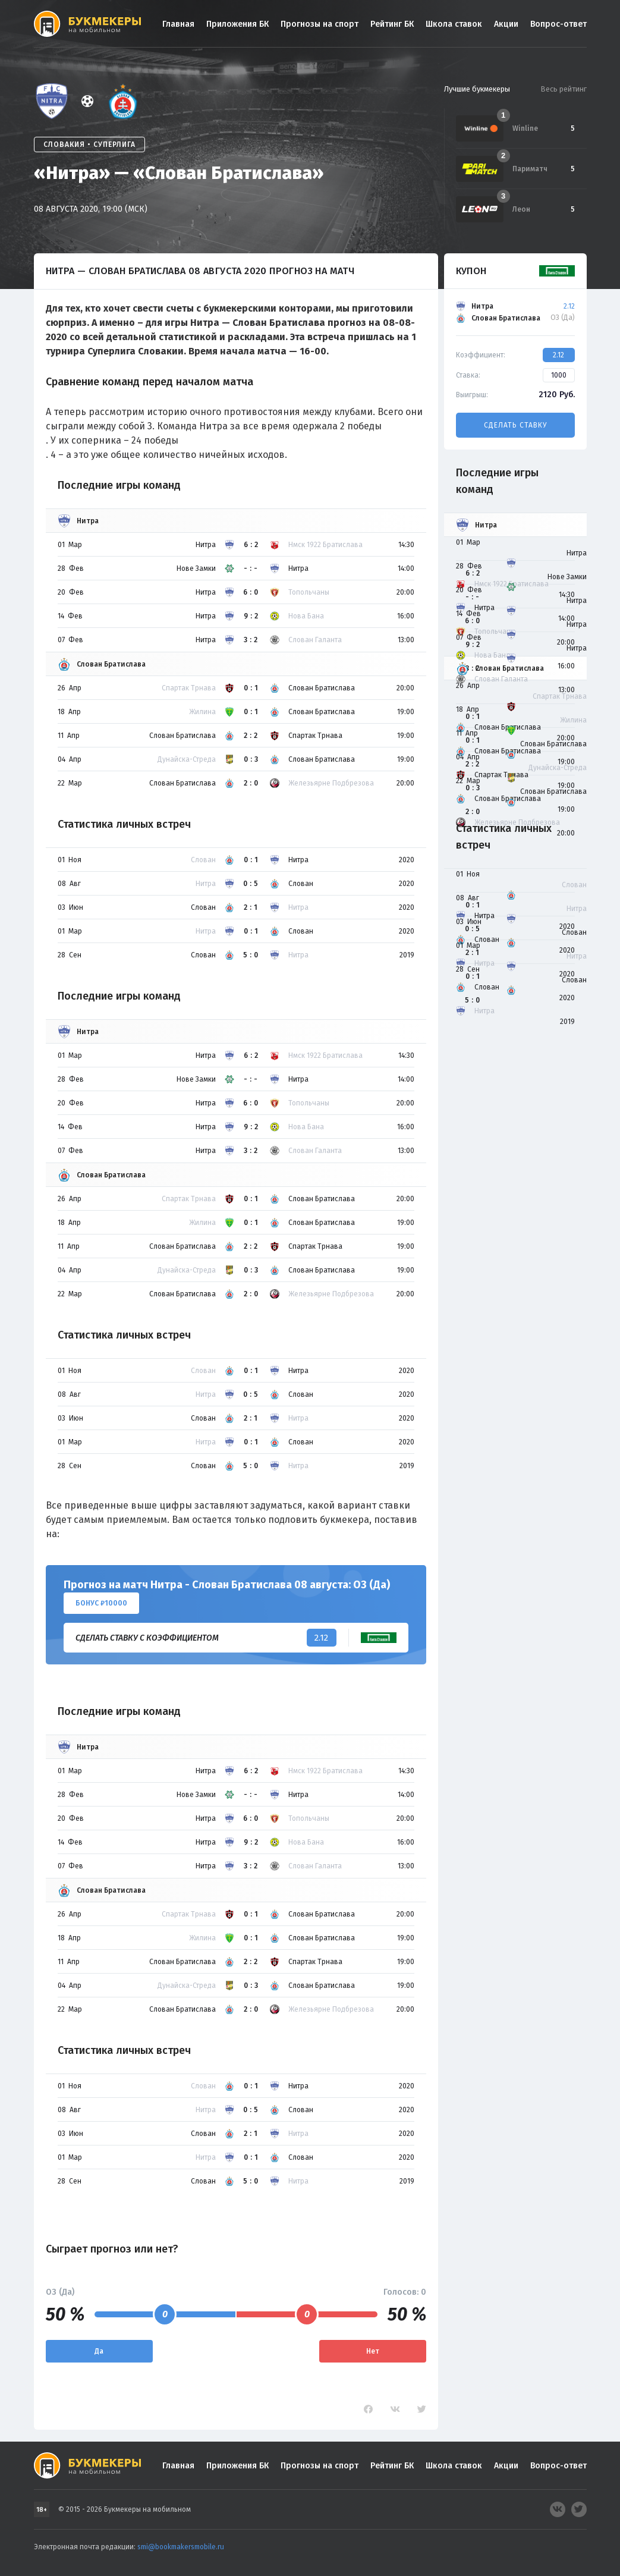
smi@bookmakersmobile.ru (180, 2547)
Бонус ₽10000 (101, 1603)
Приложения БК (237, 24)
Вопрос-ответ (558, 24)
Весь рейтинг (563, 88)
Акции (506, 24)
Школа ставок (454, 24)
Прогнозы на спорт (319, 24)
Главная (178, 24)
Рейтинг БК (392, 24)
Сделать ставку (515, 425)
